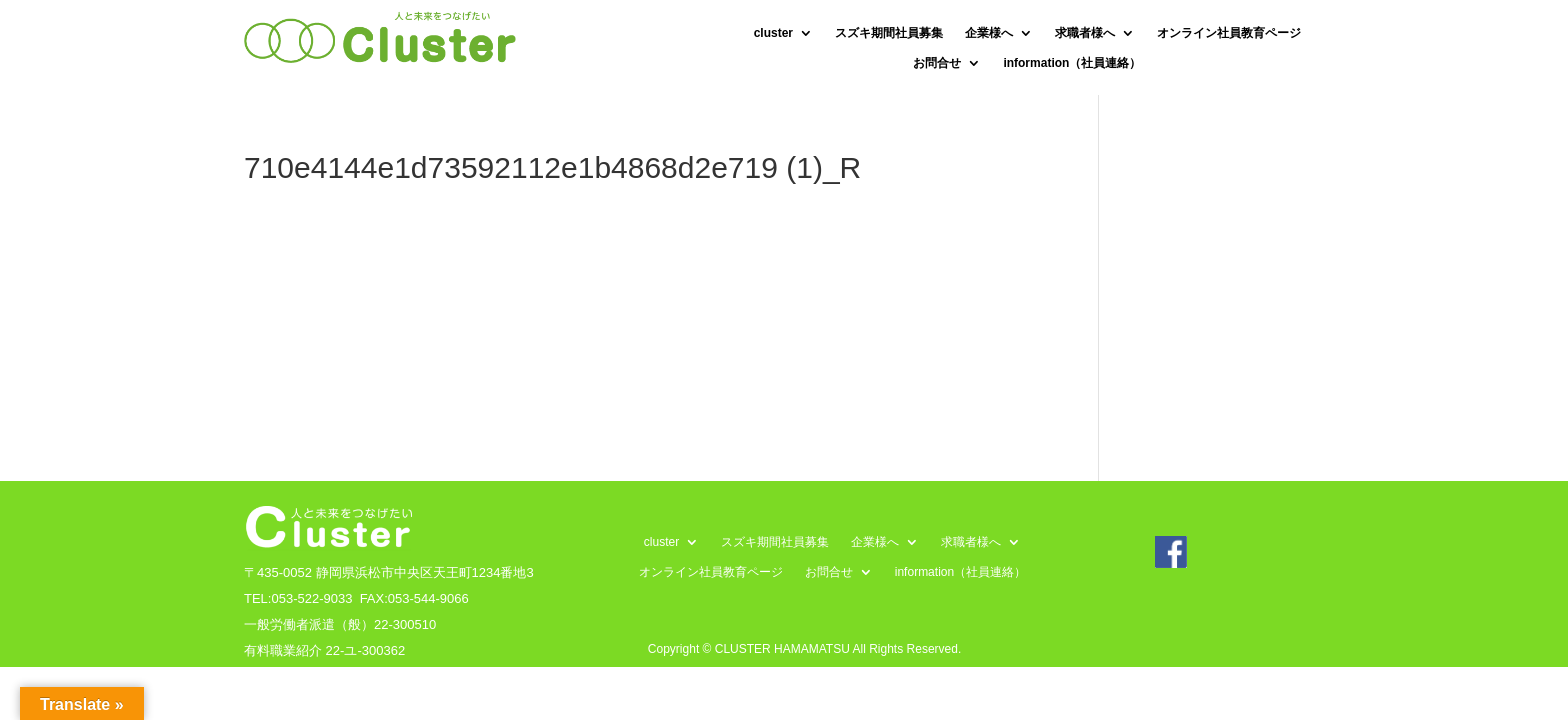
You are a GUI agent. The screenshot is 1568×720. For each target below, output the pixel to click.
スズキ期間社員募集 (889, 33)
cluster (773, 33)
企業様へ (989, 33)
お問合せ (937, 63)
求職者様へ (1085, 33)
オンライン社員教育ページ (1229, 33)
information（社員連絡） (1072, 63)
